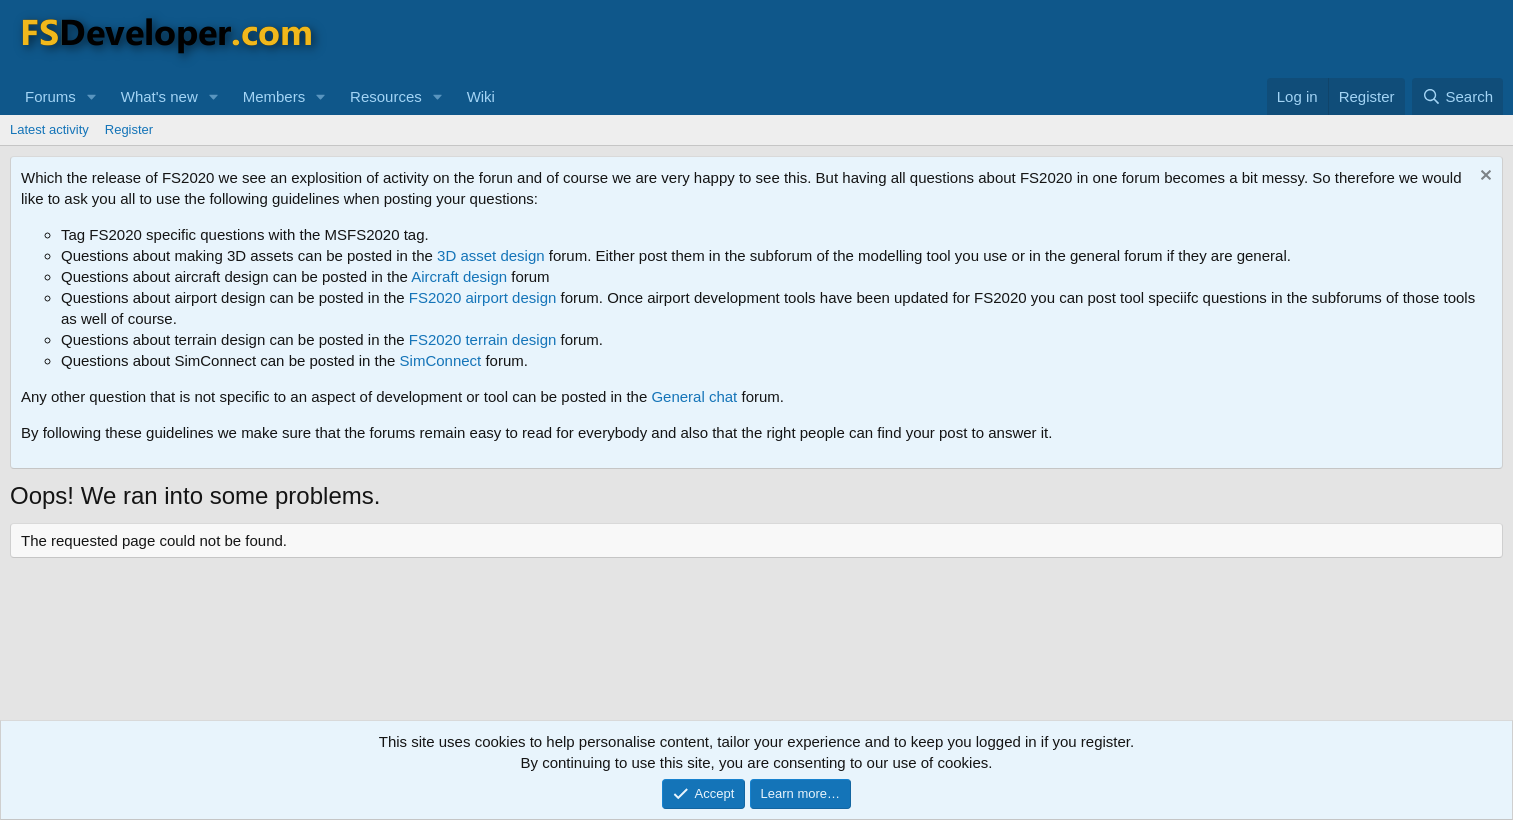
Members (274, 96)
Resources (386, 96)
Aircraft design (459, 276)
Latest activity (49, 129)
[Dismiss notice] (1483, 177)
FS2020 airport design (483, 297)
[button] (92, 96)
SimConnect (441, 360)
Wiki (481, 96)
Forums (50, 96)
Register (129, 129)
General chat (694, 396)
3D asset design (491, 255)
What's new (159, 96)
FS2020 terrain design (483, 339)
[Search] (1457, 96)
